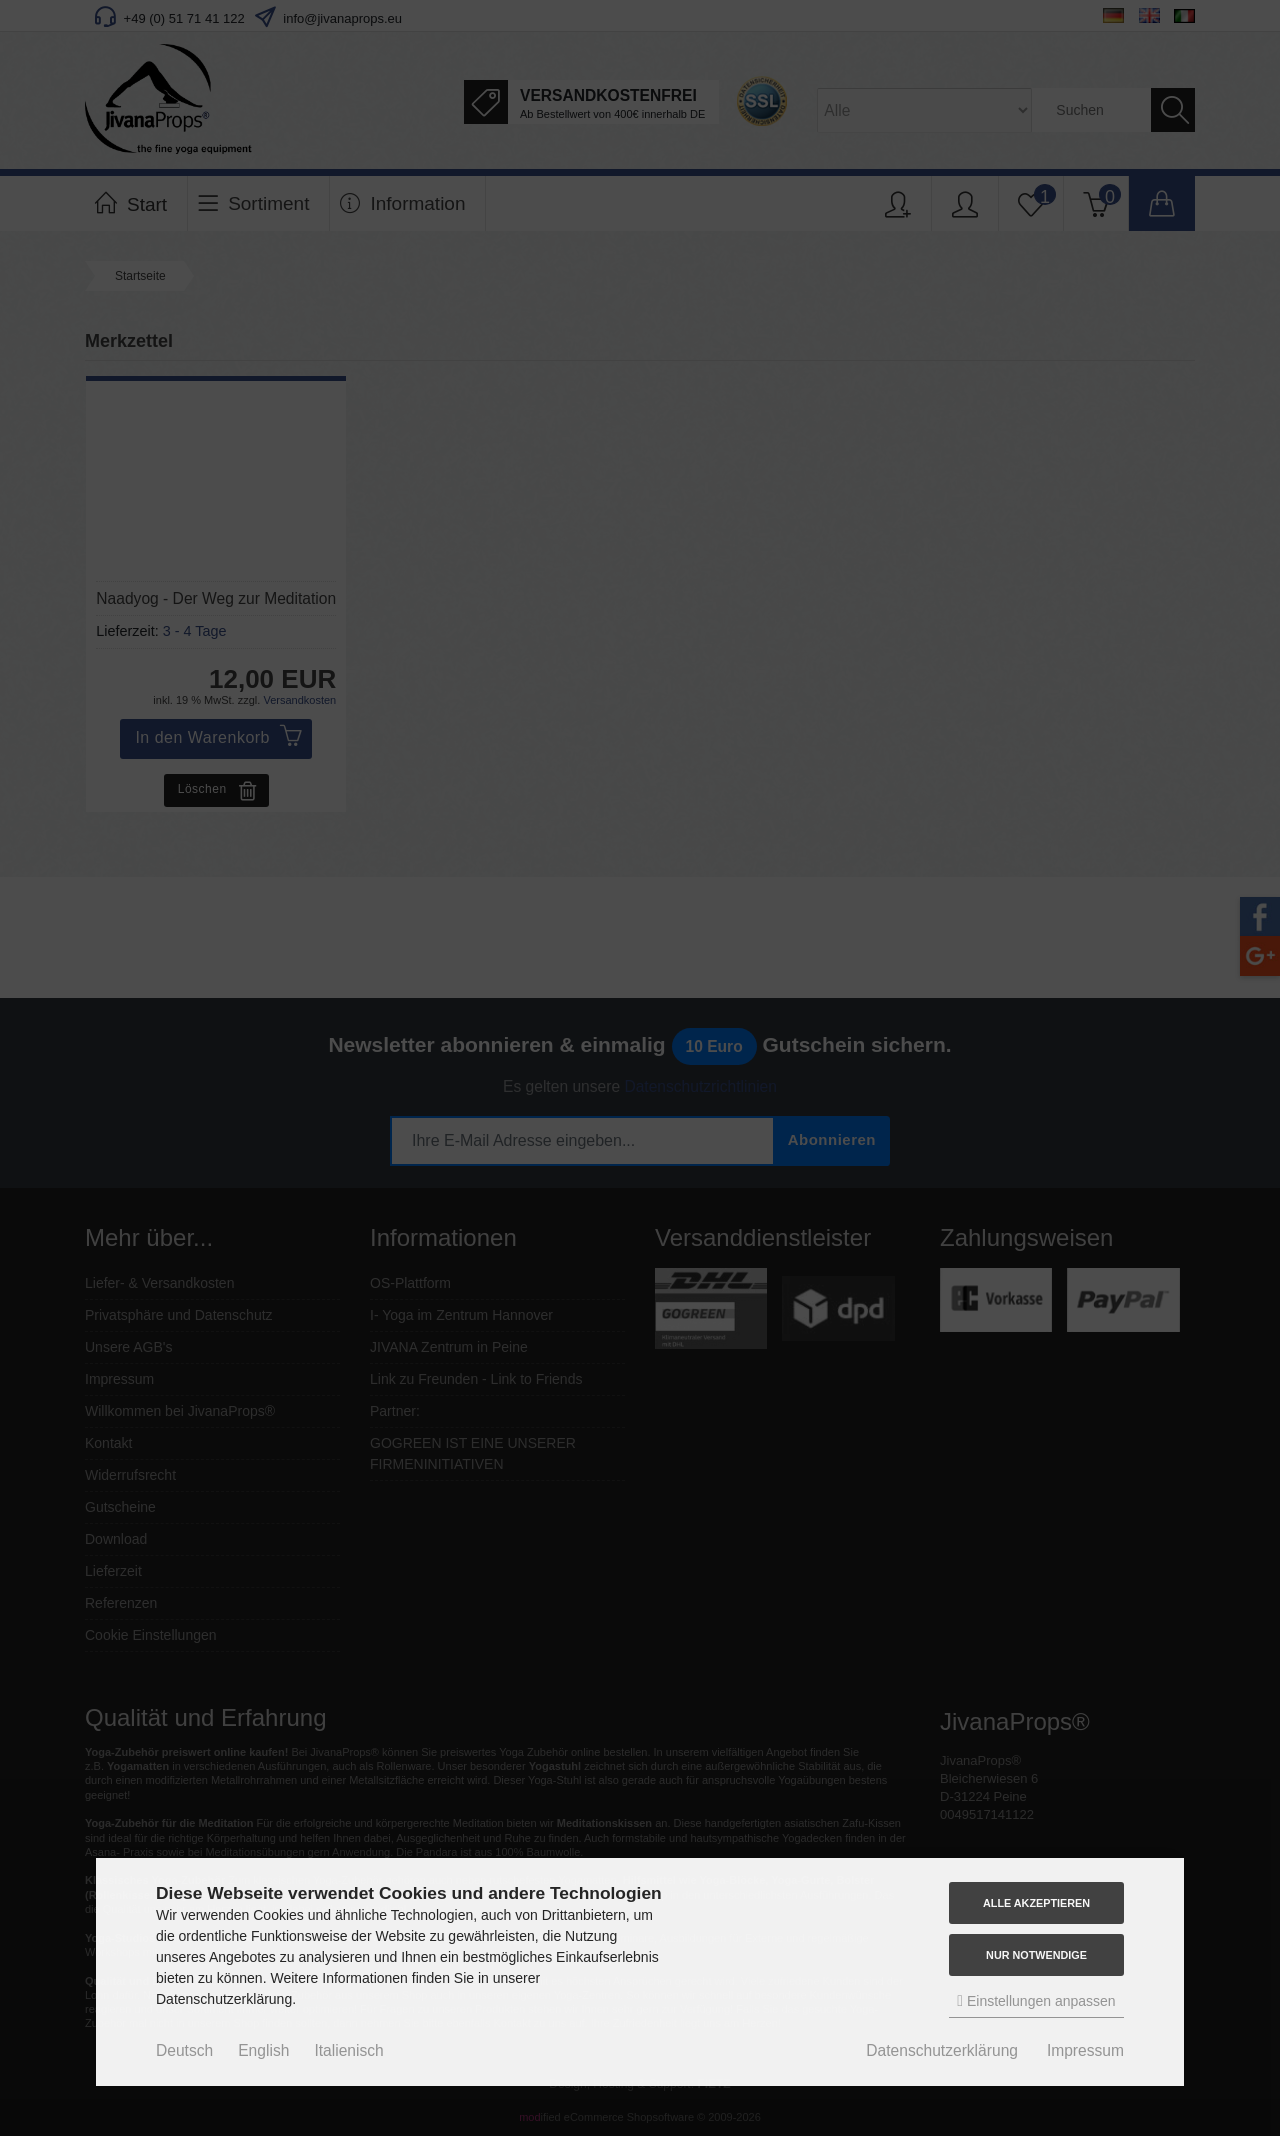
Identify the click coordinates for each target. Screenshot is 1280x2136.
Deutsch (184, 2050)
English (263, 2050)
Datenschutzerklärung (942, 2050)
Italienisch (348, 2050)
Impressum (1085, 2050)
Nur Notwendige (1036, 1955)
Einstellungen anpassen (1036, 2000)
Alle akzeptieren (1036, 1903)
